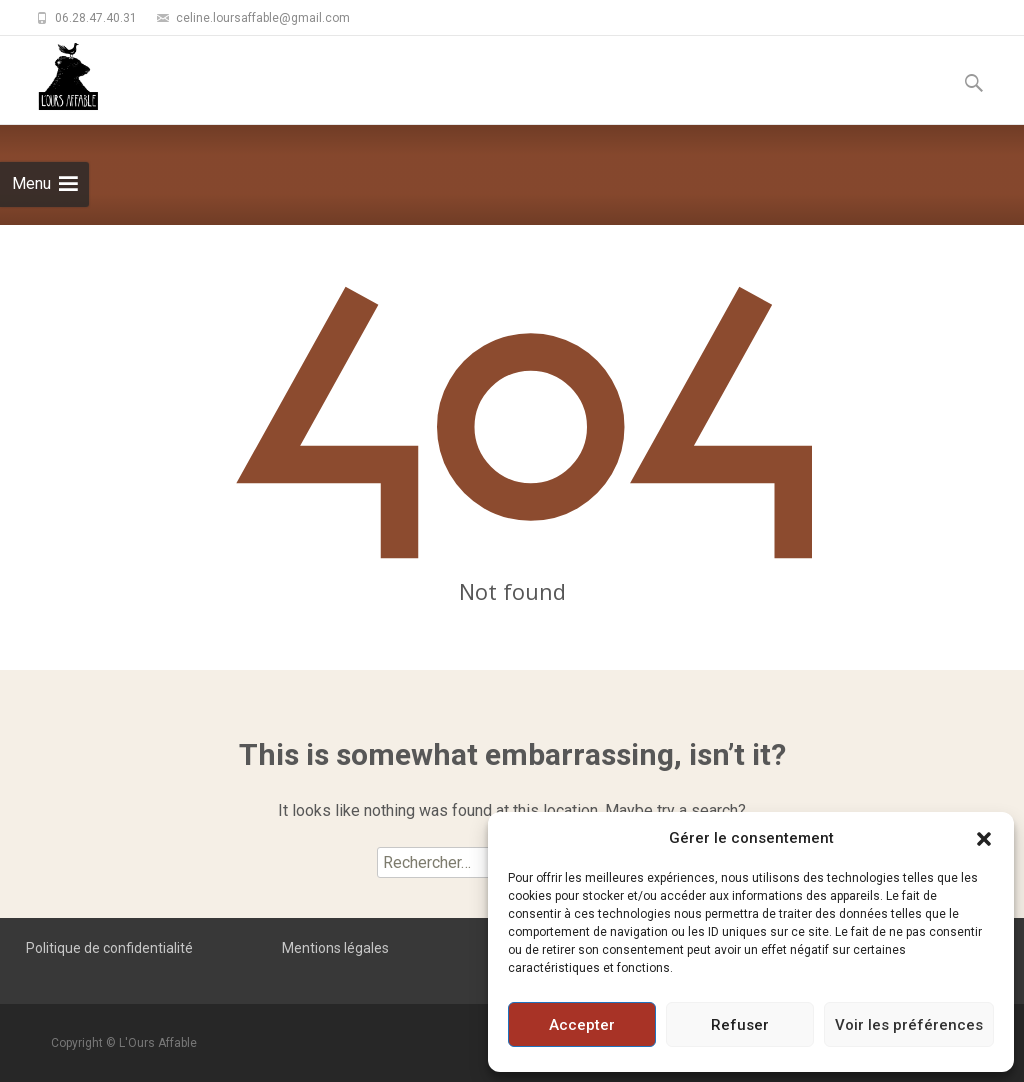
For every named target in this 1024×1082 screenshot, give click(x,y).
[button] (984, 838)
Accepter (582, 1025)
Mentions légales (335, 948)
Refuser (740, 1025)
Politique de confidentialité (109, 948)
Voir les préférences (909, 1025)
